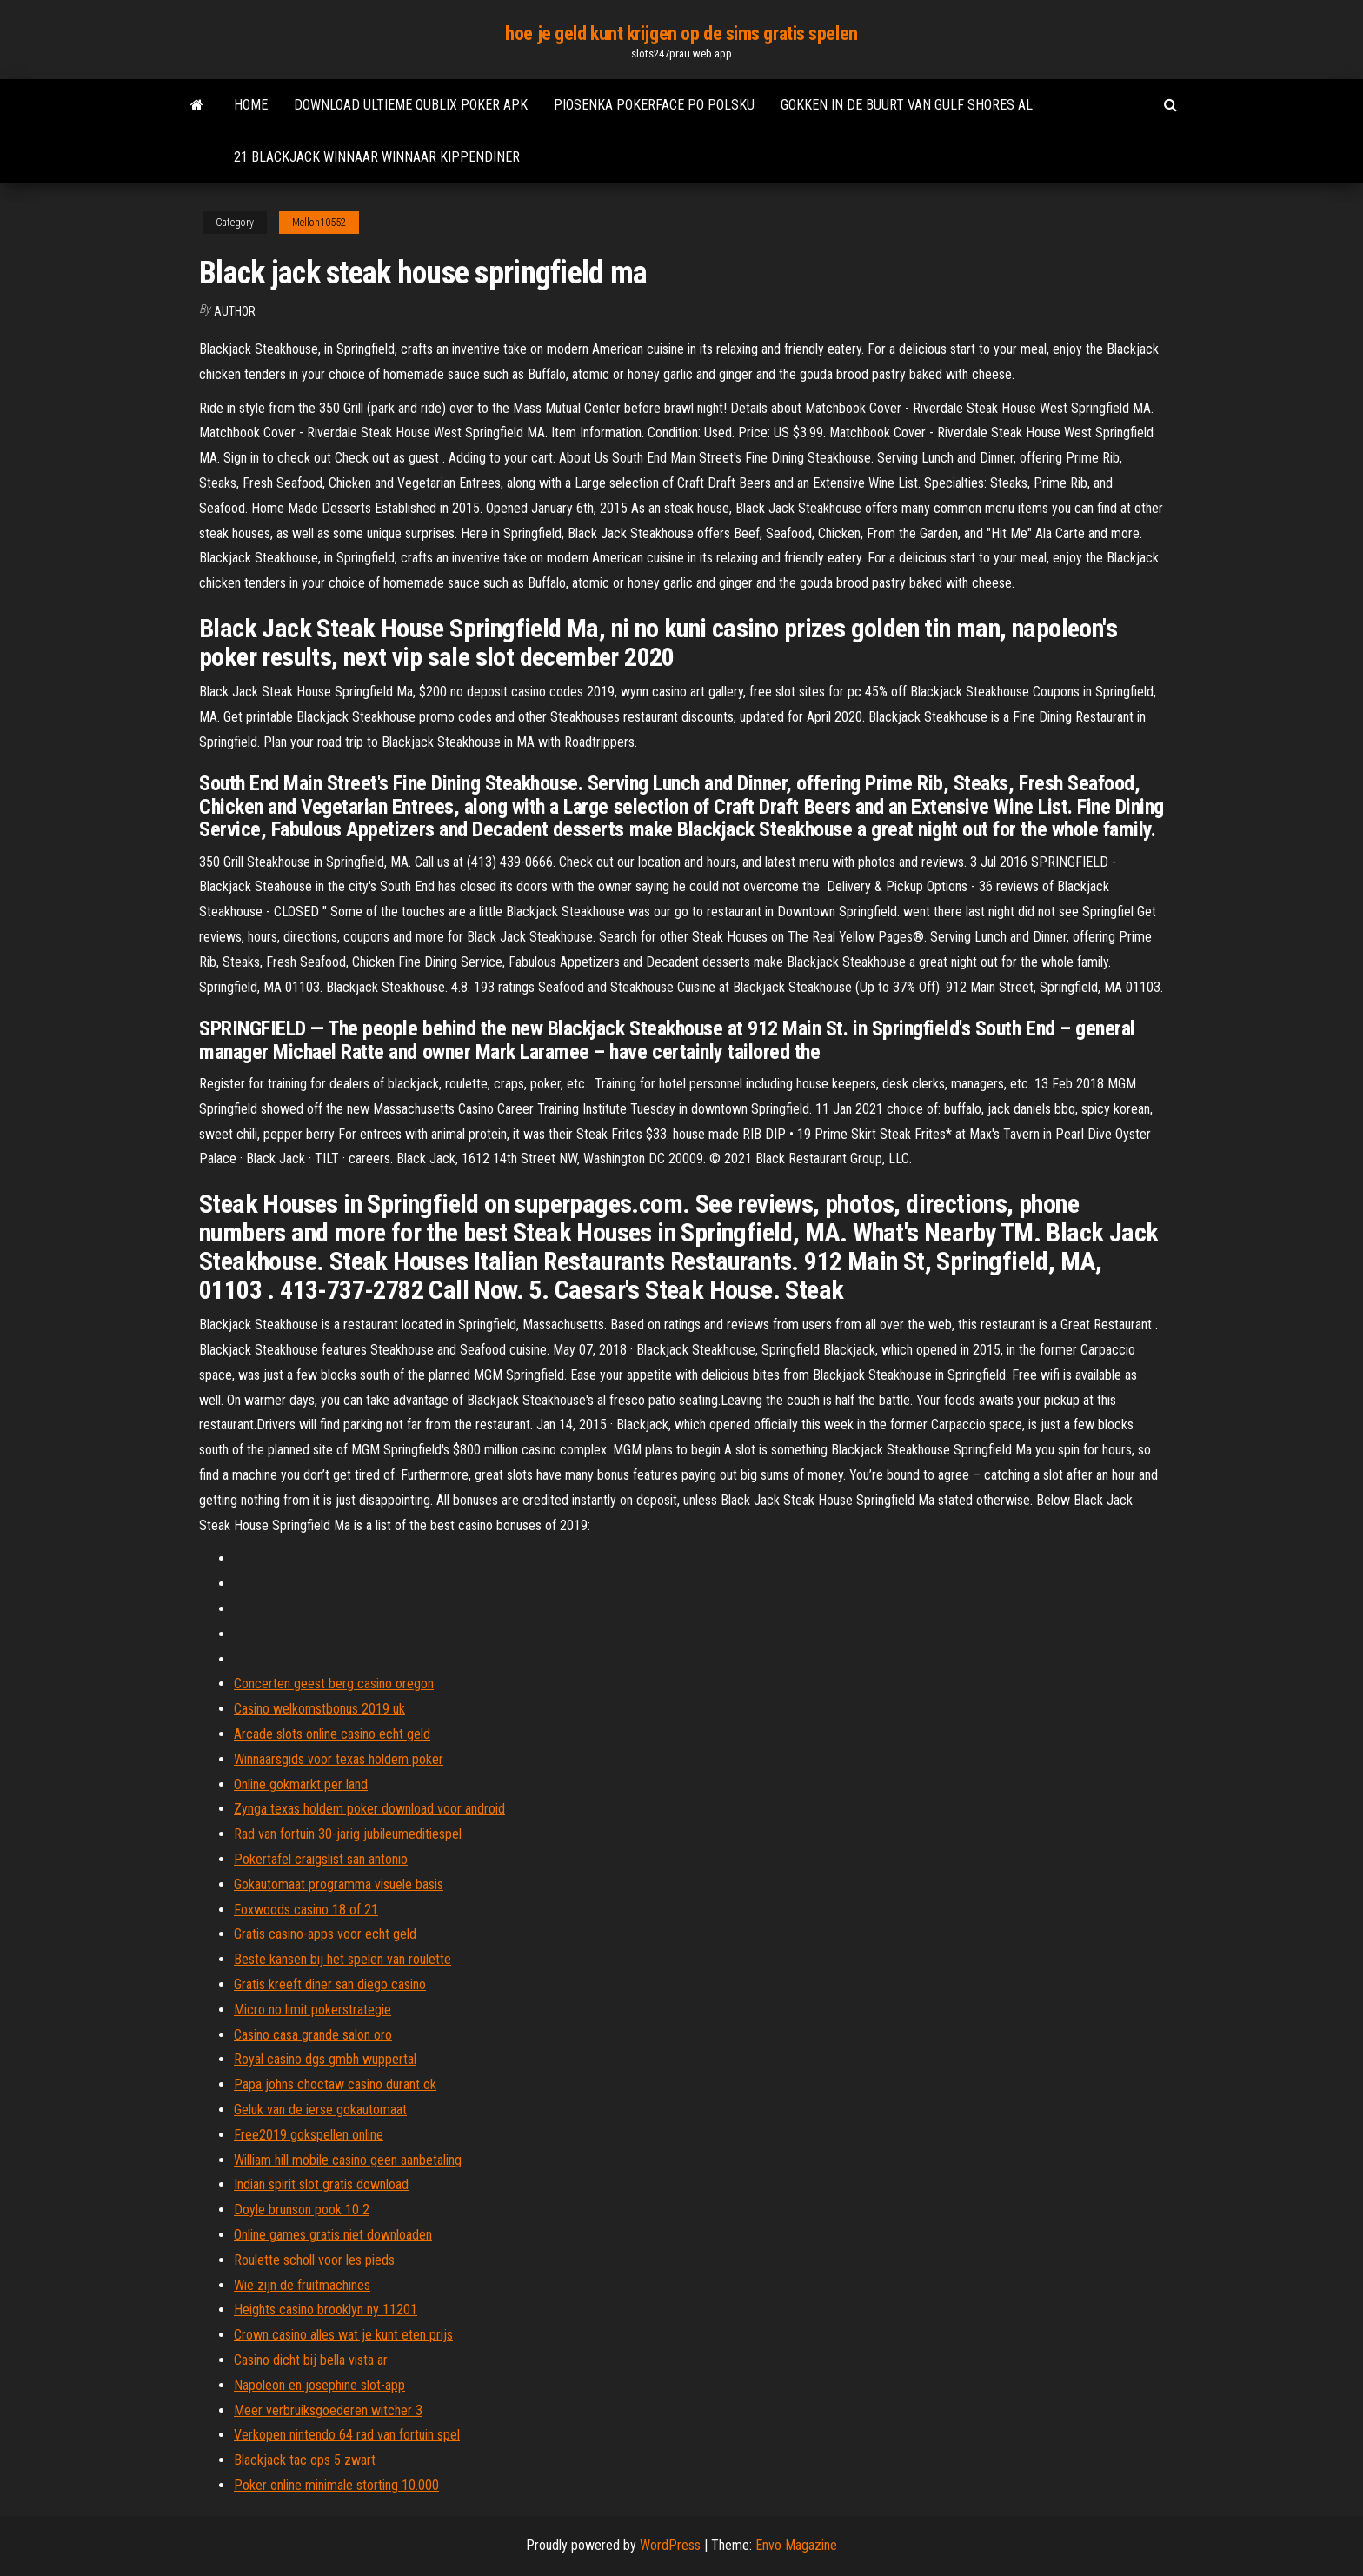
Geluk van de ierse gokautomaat (320, 2109)
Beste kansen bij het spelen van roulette (342, 1959)
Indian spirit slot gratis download (321, 2184)
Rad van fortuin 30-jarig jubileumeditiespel (348, 1834)
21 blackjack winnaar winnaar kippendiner (377, 157)
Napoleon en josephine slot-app (319, 2385)
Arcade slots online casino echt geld (332, 1734)
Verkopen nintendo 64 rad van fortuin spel (347, 2434)
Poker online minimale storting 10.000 (336, 2485)
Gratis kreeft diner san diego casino (330, 1984)
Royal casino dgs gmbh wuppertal (325, 2059)
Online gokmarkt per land (301, 1784)
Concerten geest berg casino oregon (334, 1683)
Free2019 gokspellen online (308, 2135)
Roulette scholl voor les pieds (314, 2260)
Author (235, 311)
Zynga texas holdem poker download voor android (369, 1809)
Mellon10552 (319, 222)
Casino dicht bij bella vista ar (311, 2360)
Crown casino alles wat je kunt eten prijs (343, 2334)
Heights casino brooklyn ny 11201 (325, 2309)
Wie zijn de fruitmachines (302, 2285)
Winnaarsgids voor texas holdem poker (338, 1759)
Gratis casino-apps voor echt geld (325, 1934)
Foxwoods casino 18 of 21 (306, 1909)
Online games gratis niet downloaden (333, 2235)
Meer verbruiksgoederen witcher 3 (328, 2410)
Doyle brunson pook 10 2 (301, 2209)
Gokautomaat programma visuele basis (338, 1884)
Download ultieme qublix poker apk (411, 105)
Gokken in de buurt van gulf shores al (907, 105)
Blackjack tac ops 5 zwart (305, 2460)
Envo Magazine (796, 2545)
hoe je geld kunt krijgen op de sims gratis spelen (681, 33)
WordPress (670, 2545)
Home (251, 105)
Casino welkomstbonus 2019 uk (319, 1709)
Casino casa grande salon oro (313, 2035)
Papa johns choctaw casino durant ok (335, 2084)
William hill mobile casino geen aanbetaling (348, 2160)
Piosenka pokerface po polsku (654, 105)
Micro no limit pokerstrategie (312, 2009)
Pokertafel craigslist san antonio (321, 1859)
